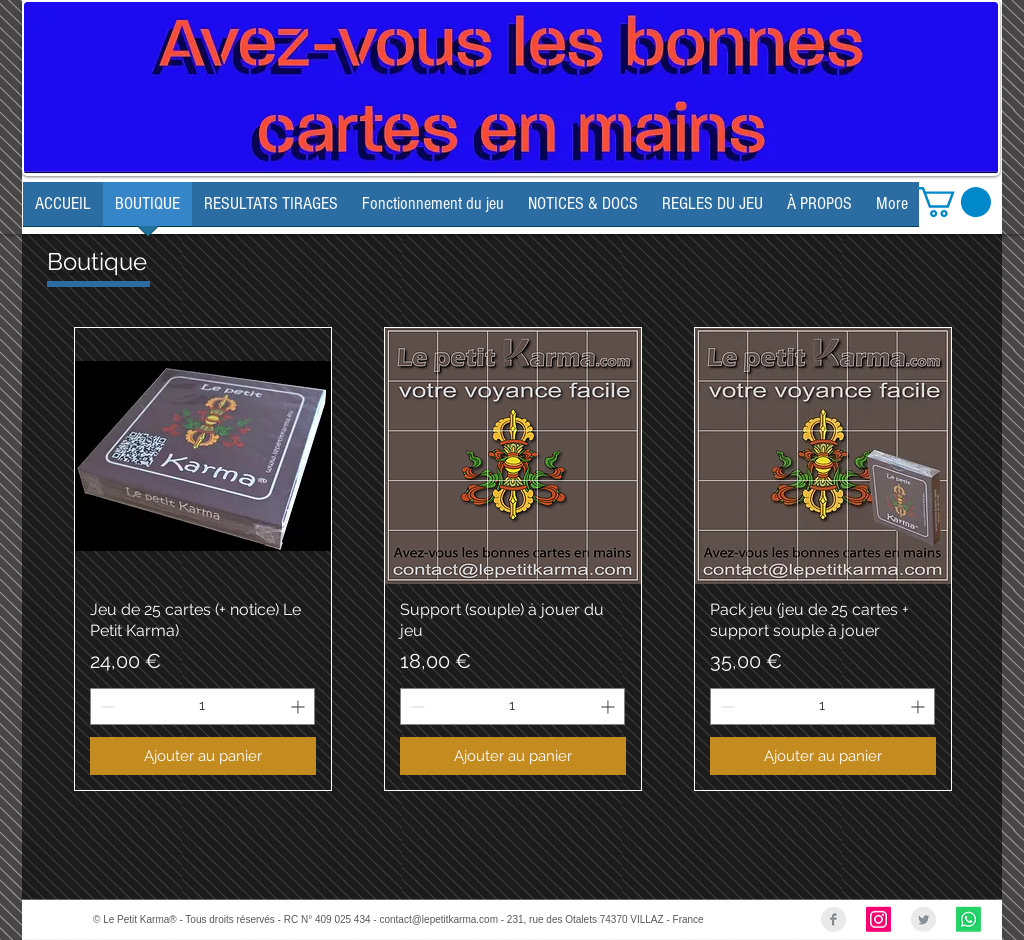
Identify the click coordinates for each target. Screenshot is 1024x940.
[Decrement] (105, 706)
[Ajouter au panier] (203, 756)
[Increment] (299, 706)
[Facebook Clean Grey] (833, 919)
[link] (954, 202)
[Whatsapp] (968, 919)
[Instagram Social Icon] (878, 919)
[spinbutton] (202, 706)
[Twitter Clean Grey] (923, 919)
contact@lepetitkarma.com (438, 919)
